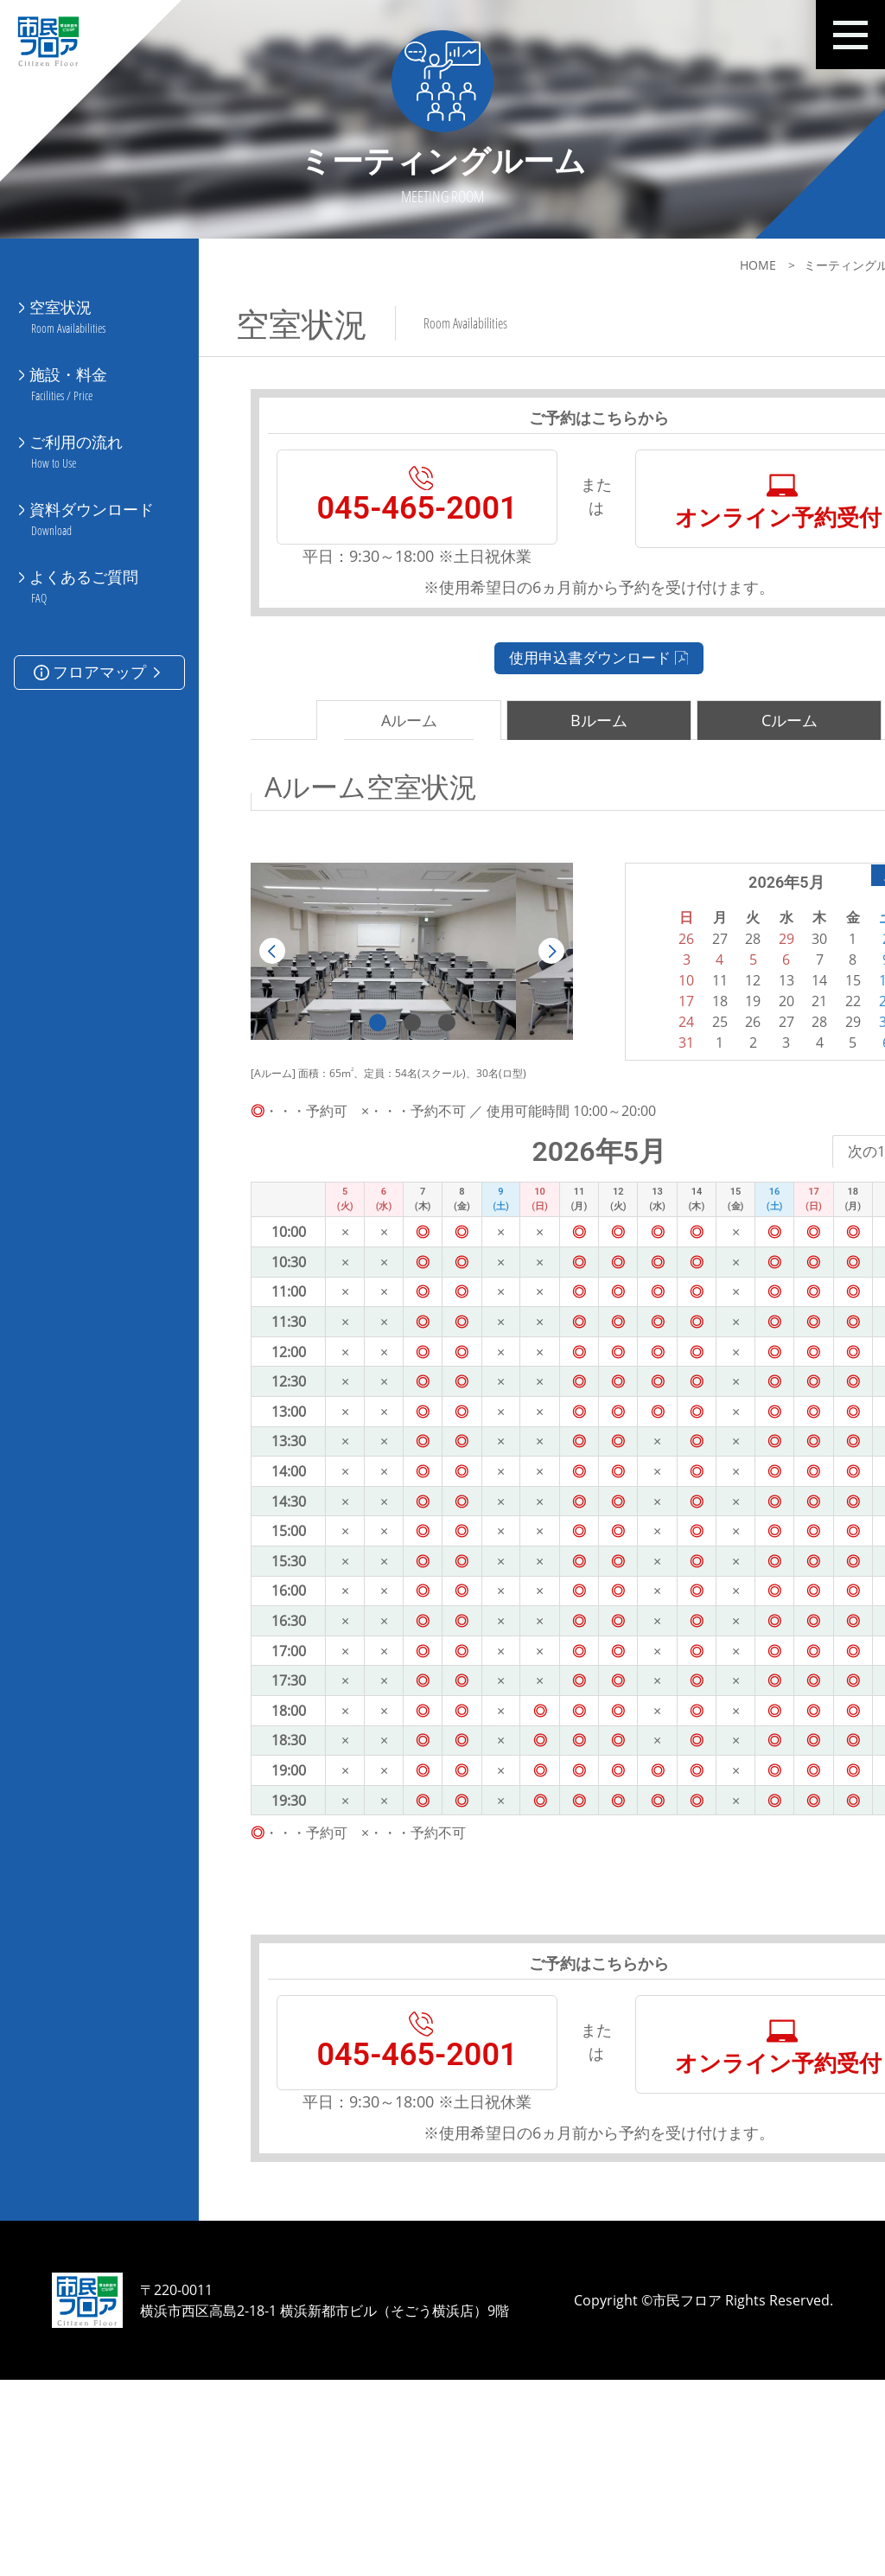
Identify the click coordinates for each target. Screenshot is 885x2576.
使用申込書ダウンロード (542, 743)
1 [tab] (349, 1110)
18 (643, 1088)
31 (614, 1129)
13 (700, 1067)
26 (671, 1109)
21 (728, 1088)
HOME (644, 265)
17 (614, 1088)
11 (643, 1067)
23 (786, 1088)
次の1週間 (772, 1239)
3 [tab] (418, 1110)
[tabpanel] (383, 1038)
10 (614, 1067)
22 (757, 1088)
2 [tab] (383, 1110)
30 (786, 1109)
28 (728, 1109)
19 (671, 1088)
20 (700, 1088)
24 (614, 1109)
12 (671, 1067)
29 (757, 1109)
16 (786, 1067)
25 (643, 1109)
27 (700, 1109)
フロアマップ (99, 606)
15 (757, 1067)
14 (728, 1067)
